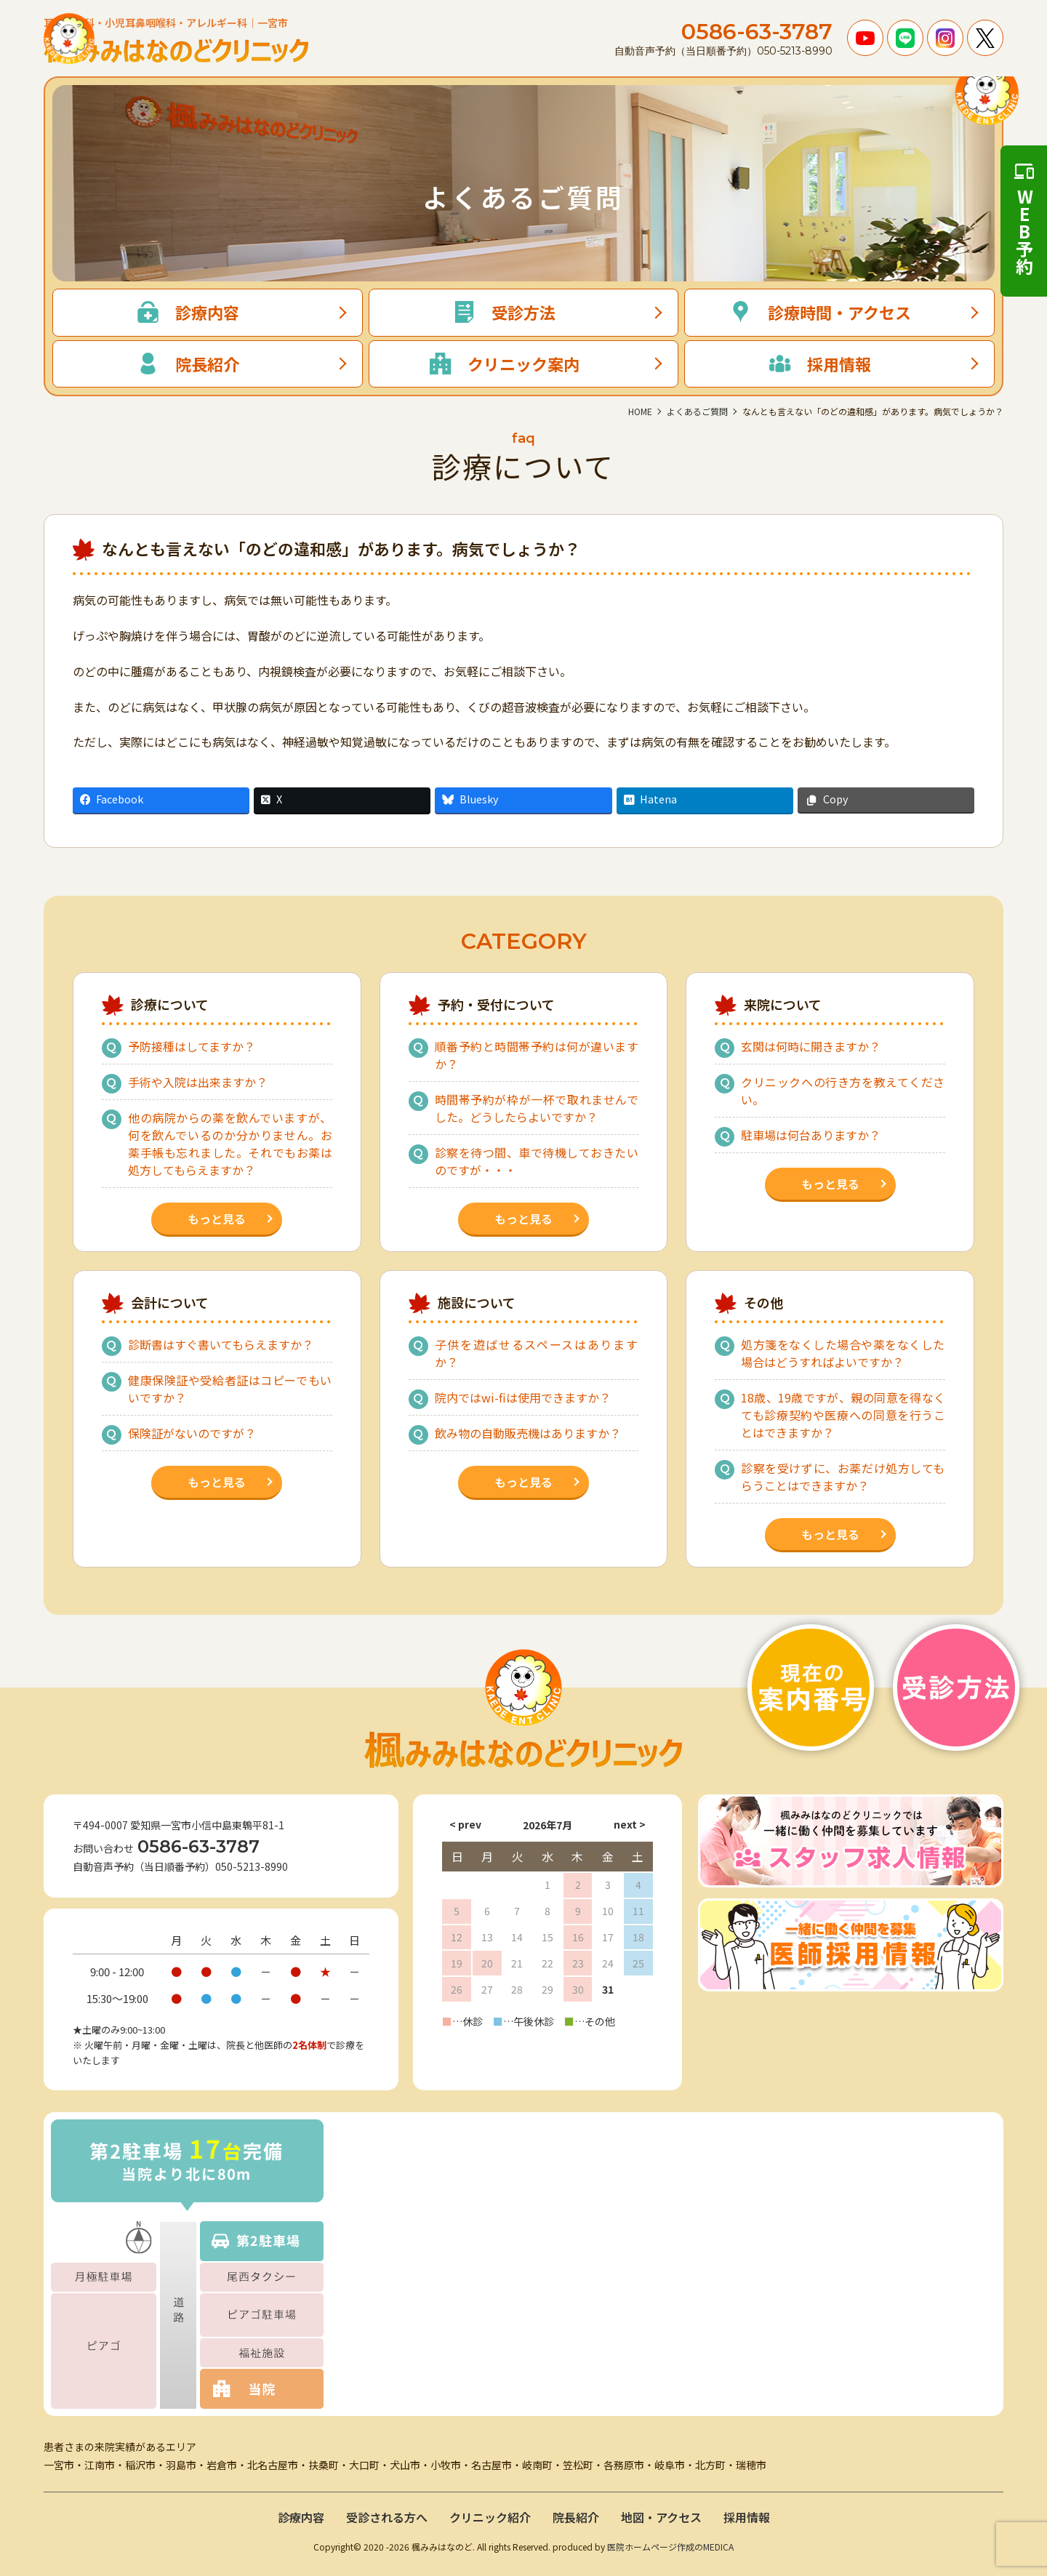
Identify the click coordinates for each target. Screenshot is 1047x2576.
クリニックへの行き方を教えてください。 (843, 1090)
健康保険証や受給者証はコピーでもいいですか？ (230, 1388)
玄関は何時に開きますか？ (810, 1046)
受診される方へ (387, 2517)
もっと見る (217, 1218)
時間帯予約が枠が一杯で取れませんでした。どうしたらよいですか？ (537, 1108)
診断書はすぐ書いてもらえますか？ (220, 1344)
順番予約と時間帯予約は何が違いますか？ (537, 1055)
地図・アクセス (661, 2517)
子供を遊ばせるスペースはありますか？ (537, 1353)
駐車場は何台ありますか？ (810, 1135)
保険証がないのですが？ (192, 1433)
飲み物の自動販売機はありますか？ (528, 1433)
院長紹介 (576, 2517)
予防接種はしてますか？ (191, 1046)
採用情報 (746, 2517)
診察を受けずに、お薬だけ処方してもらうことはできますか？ (843, 1476)
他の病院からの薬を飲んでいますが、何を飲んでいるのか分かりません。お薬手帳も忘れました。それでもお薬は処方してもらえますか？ (230, 1144)
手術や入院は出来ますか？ (198, 1082)
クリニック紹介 (490, 2517)
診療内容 (301, 2517)
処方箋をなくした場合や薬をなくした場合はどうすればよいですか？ (843, 1353)
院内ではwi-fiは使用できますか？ (523, 1397)
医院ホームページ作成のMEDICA (670, 2546)
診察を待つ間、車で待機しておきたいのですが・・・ (537, 1161)
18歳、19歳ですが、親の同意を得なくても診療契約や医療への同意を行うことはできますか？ (843, 1415)
